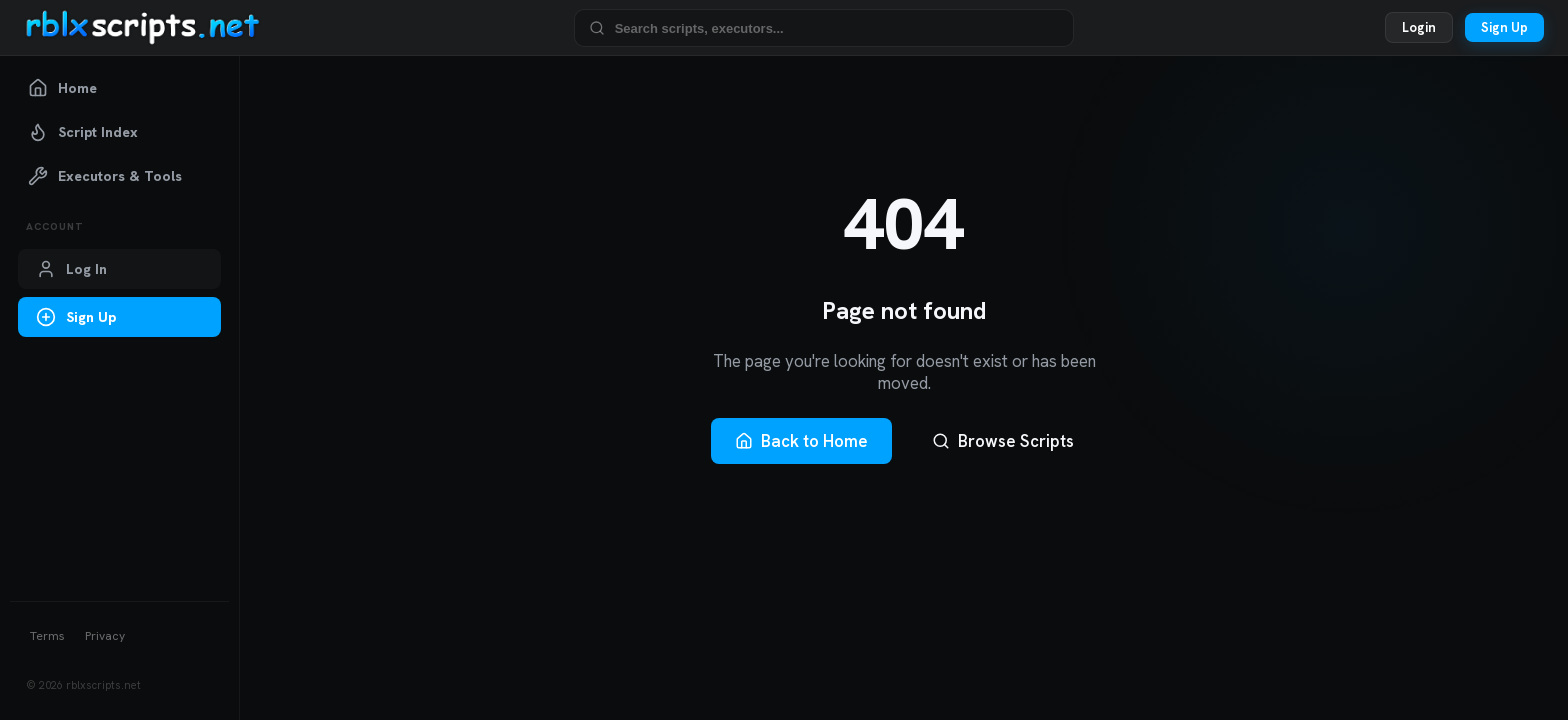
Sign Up (1504, 27)
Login (1419, 27)
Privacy (105, 636)
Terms (47, 636)
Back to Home (801, 441)
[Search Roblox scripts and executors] (837, 27)
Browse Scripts (1003, 441)
